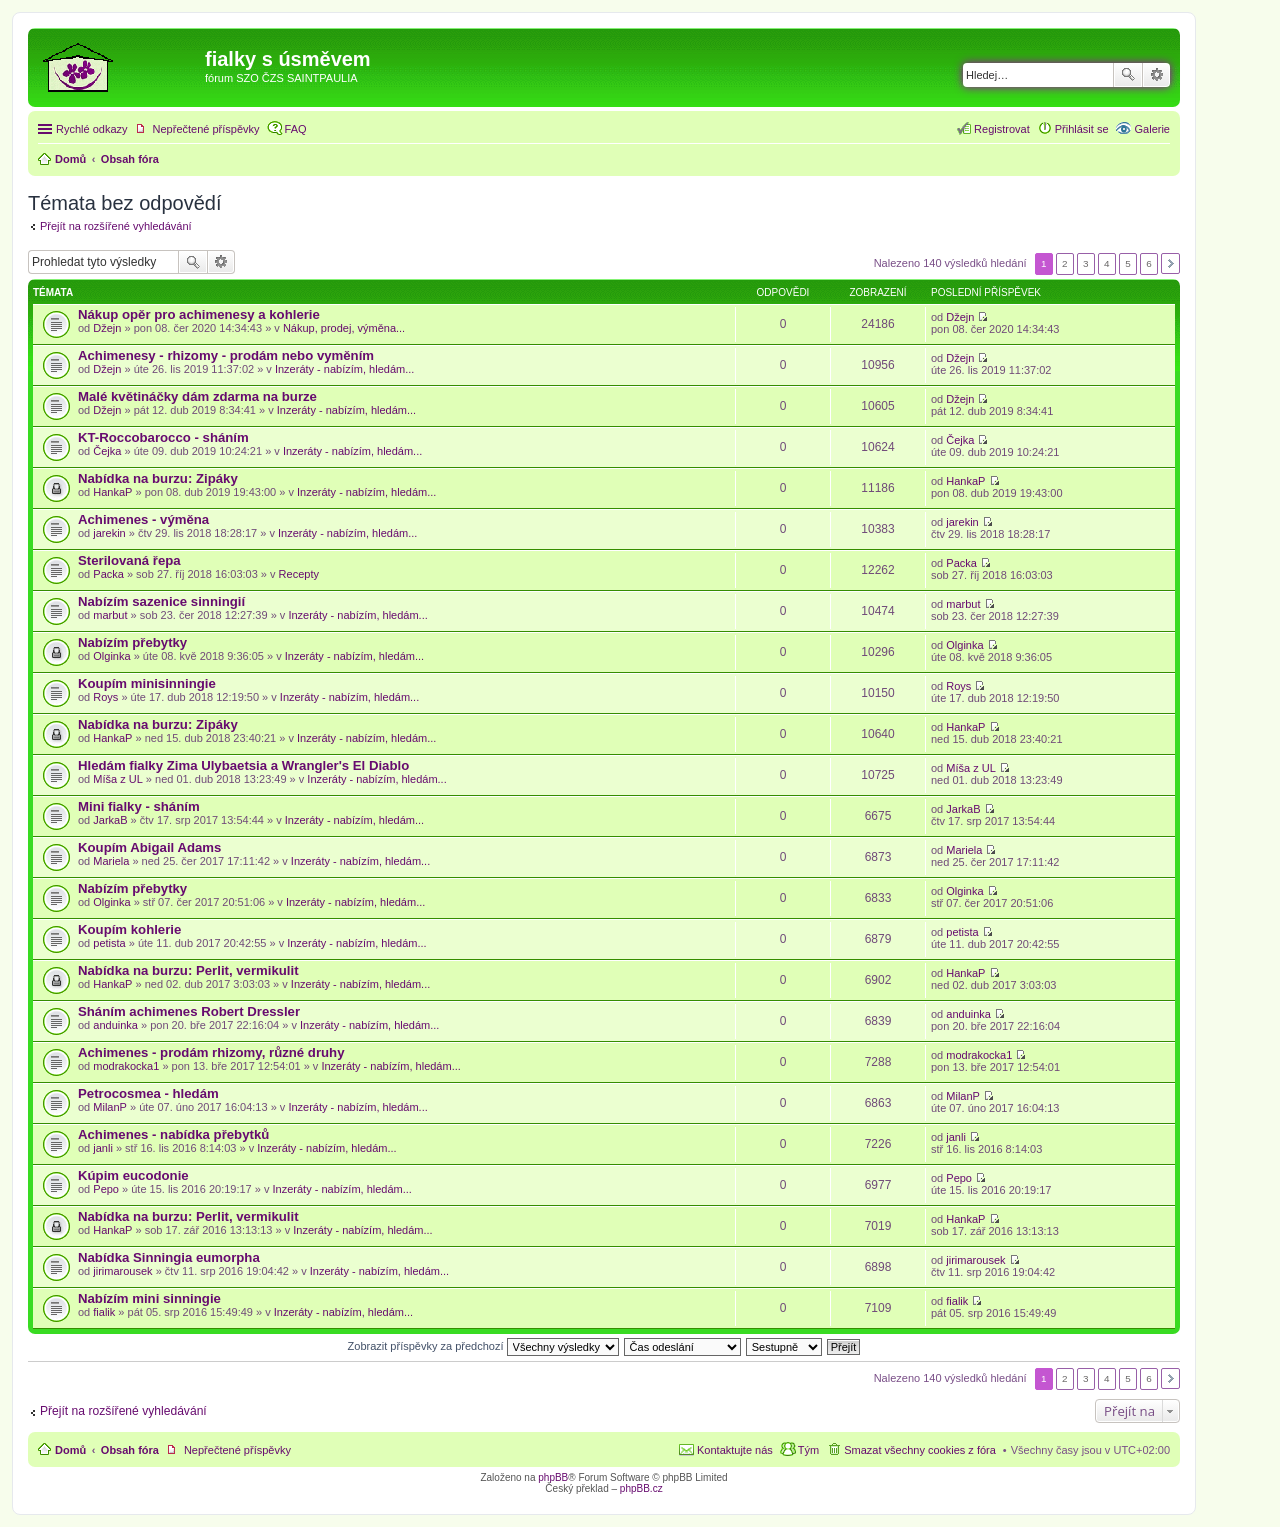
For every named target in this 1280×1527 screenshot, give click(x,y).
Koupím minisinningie (147, 683)
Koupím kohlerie (129, 929)
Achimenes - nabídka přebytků (173, 1134)
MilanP (110, 1107)
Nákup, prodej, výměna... (344, 328)
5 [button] (1128, 263)
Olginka (111, 656)
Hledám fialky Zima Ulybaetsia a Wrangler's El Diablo (243, 765)
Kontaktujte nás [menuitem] (735, 1450)
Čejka (107, 451)
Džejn (107, 328)
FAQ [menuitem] (296, 129)
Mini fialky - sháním (139, 806)
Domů (70, 1450)
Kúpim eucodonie (133, 1175)
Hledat (1128, 75)
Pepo (106, 1189)
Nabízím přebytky (132, 642)
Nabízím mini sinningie (149, 1298)
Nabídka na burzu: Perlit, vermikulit (188, 970)
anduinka (115, 1025)
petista (109, 943)
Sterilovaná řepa (129, 560)
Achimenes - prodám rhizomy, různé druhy (211, 1052)
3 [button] (1086, 263)
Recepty (299, 574)
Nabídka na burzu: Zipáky (158, 478)
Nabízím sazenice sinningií (161, 601)
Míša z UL (118, 779)
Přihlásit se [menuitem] (1082, 129)
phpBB (553, 1477)
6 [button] (1149, 263)
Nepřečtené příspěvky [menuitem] (206, 129)
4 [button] (1107, 263)
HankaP (112, 492)
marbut (110, 615)
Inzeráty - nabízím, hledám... (344, 369)
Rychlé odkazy (92, 129)
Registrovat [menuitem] (1002, 129)
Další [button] (1170, 263)
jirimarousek (122, 1271)
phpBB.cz (641, 1488)
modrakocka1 (126, 1066)
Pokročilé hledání (1156, 75)
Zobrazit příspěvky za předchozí (483, 1346)
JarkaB (110, 820)
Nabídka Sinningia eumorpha (169, 1257)
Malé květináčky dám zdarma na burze (197, 396)
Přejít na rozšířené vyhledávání (116, 226)
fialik (104, 1312)
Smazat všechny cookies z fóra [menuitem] (920, 1450)
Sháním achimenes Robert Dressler (189, 1011)
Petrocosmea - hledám (148, 1093)
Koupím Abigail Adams (149, 847)
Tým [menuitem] (808, 1450)
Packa (108, 574)
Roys (105, 697)
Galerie (1152, 129)
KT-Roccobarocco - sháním (163, 437)
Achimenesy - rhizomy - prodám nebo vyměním (226, 355)
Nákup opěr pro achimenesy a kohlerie (199, 314)
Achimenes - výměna (143, 519)
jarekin (109, 533)
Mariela (111, 861)
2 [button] (1065, 263)
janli (103, 1148)
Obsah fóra (130, 1450)
